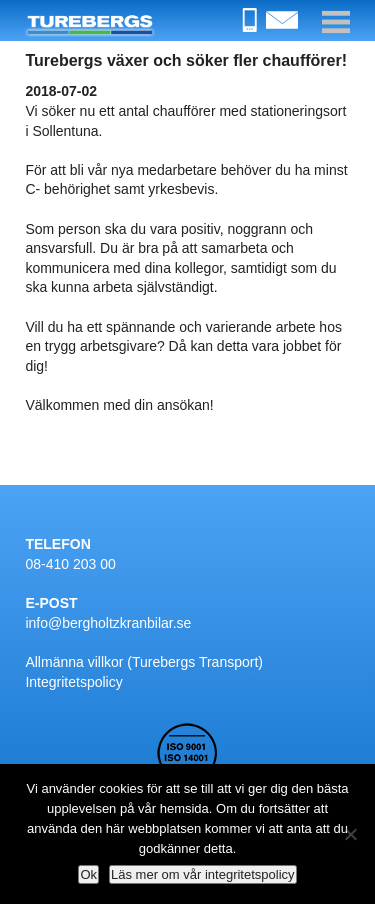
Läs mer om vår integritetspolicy (203, 874)
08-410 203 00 (70, 564)
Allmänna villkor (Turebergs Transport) (144, 662)
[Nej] (350, 834)
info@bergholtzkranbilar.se (108, 623)
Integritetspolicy (73, 682)
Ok (88, 874)
